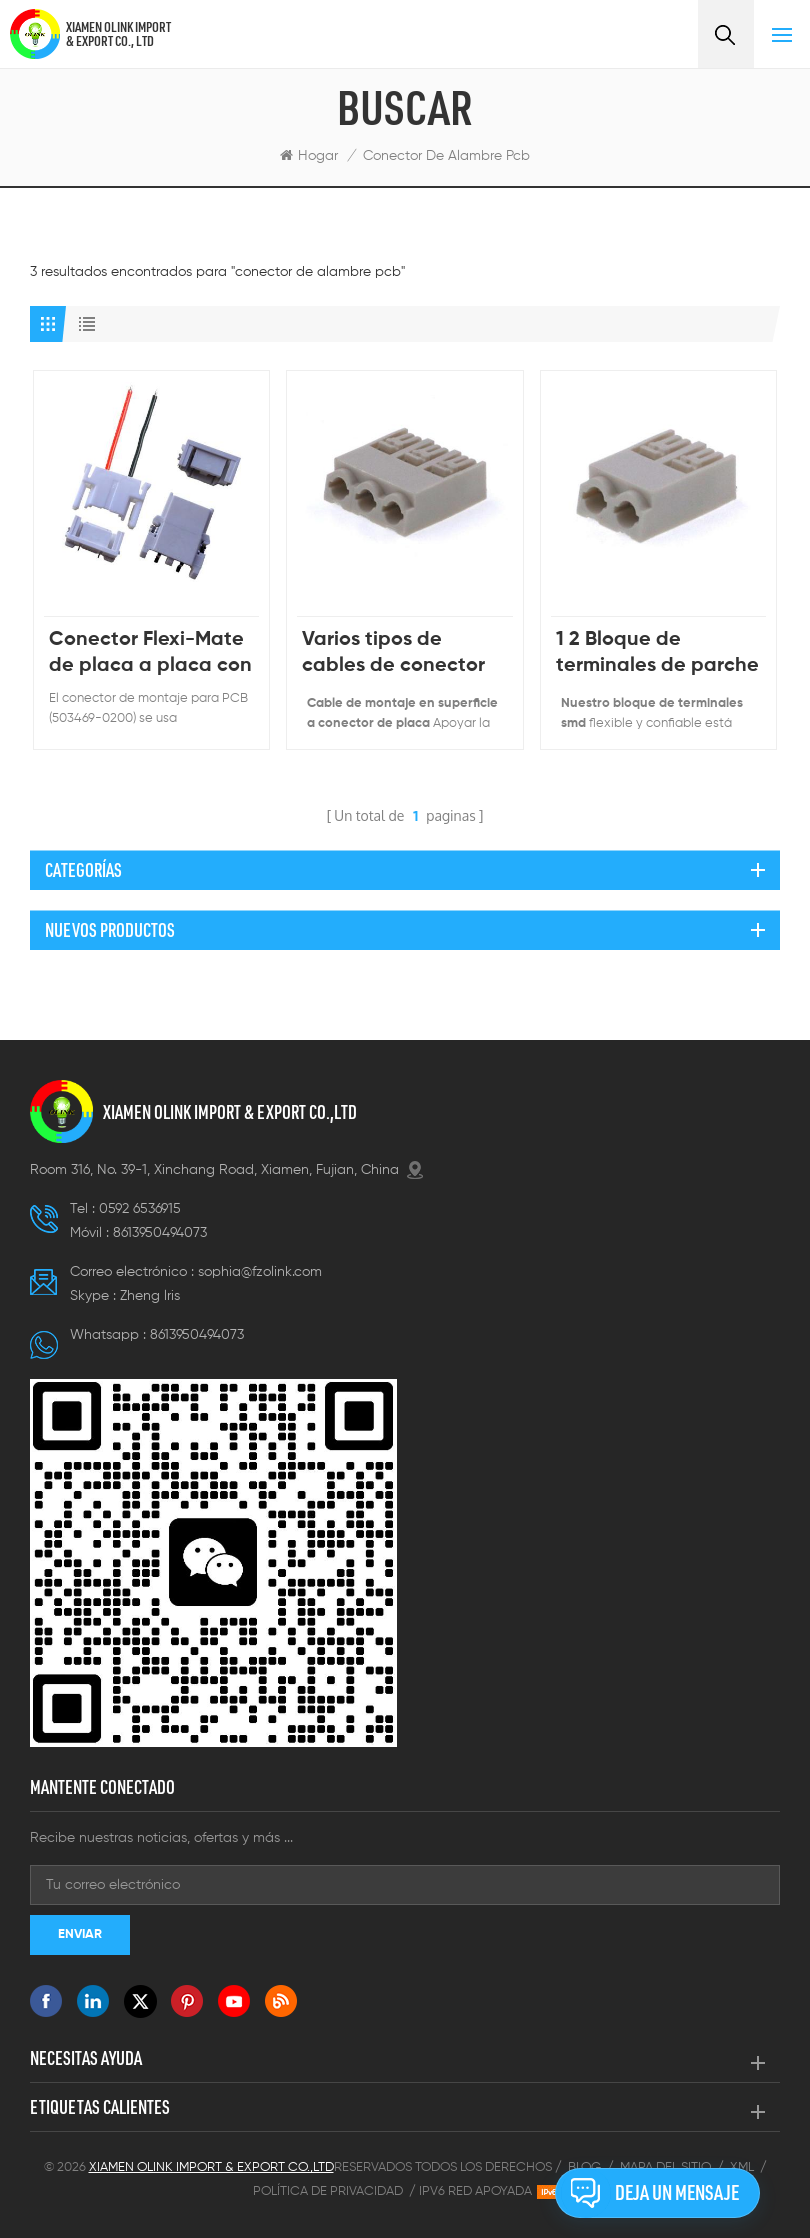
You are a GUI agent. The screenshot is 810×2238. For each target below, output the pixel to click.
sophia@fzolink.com (260, 1272)
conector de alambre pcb (446, 156)
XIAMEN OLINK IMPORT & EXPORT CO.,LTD (230, 1112)
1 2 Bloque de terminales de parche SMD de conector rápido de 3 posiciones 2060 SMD (657, 654)
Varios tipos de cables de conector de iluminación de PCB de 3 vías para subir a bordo (393, 654)
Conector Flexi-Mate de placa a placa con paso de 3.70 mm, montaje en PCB (150, 654)
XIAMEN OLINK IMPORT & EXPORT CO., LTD (118, 34)
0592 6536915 (140, 1209)
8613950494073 (160, 1233)
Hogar (309, 155)
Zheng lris (150, 1296)
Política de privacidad (328, 2191)
